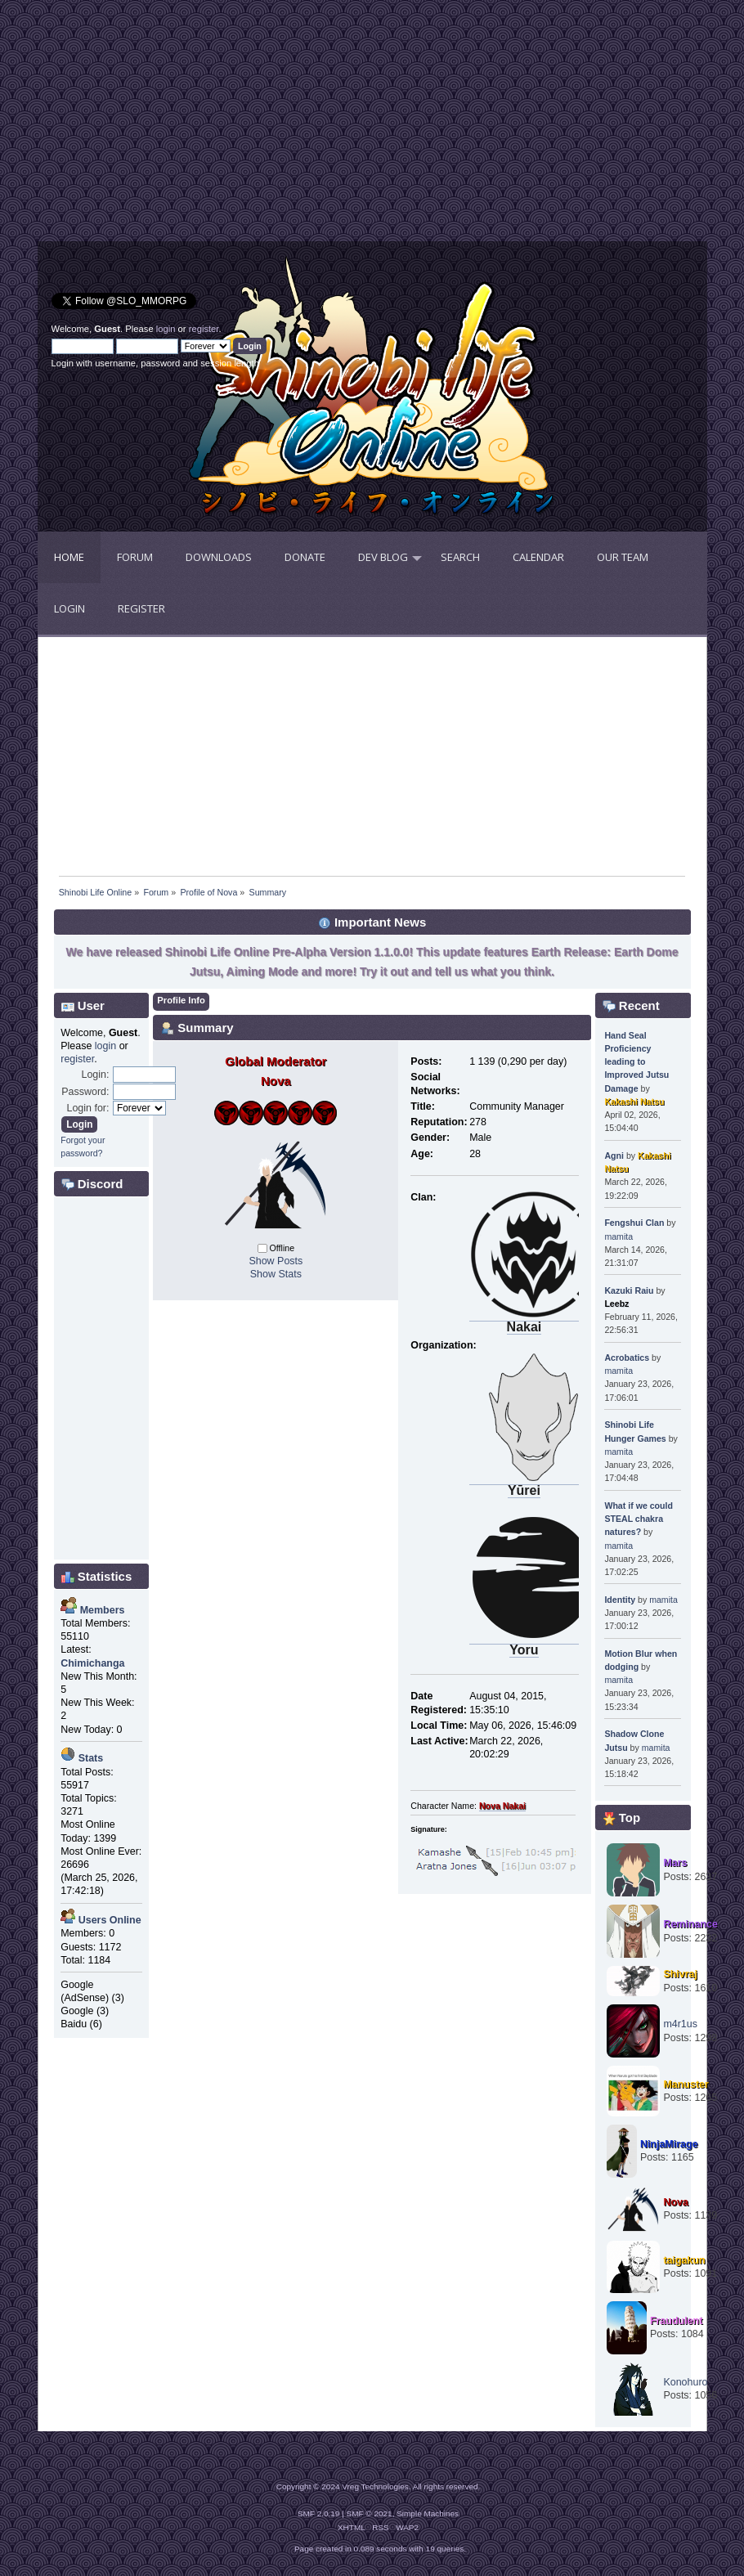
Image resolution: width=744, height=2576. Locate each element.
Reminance (690, 1924)
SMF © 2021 (369, 2513)
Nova (675, 2202)
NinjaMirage (669, 2144)
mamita (618, 1236)
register (204, 329)
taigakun (684, 2260)
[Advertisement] (205, 126)
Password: (85, 1091)
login (166, 329)
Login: (95, 1074)
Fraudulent (676, 2321)
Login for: (87, 1108)
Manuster (685, 2084)
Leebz (616, 1303)
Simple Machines (428, 2513)
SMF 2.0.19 (319, 2513)
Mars (675, 1863)
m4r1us (680, 2024)
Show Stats (276, 1274)
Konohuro (685, 2382)
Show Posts (276, 1261)
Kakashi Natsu (634, 1101)
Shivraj (680, 1974)
